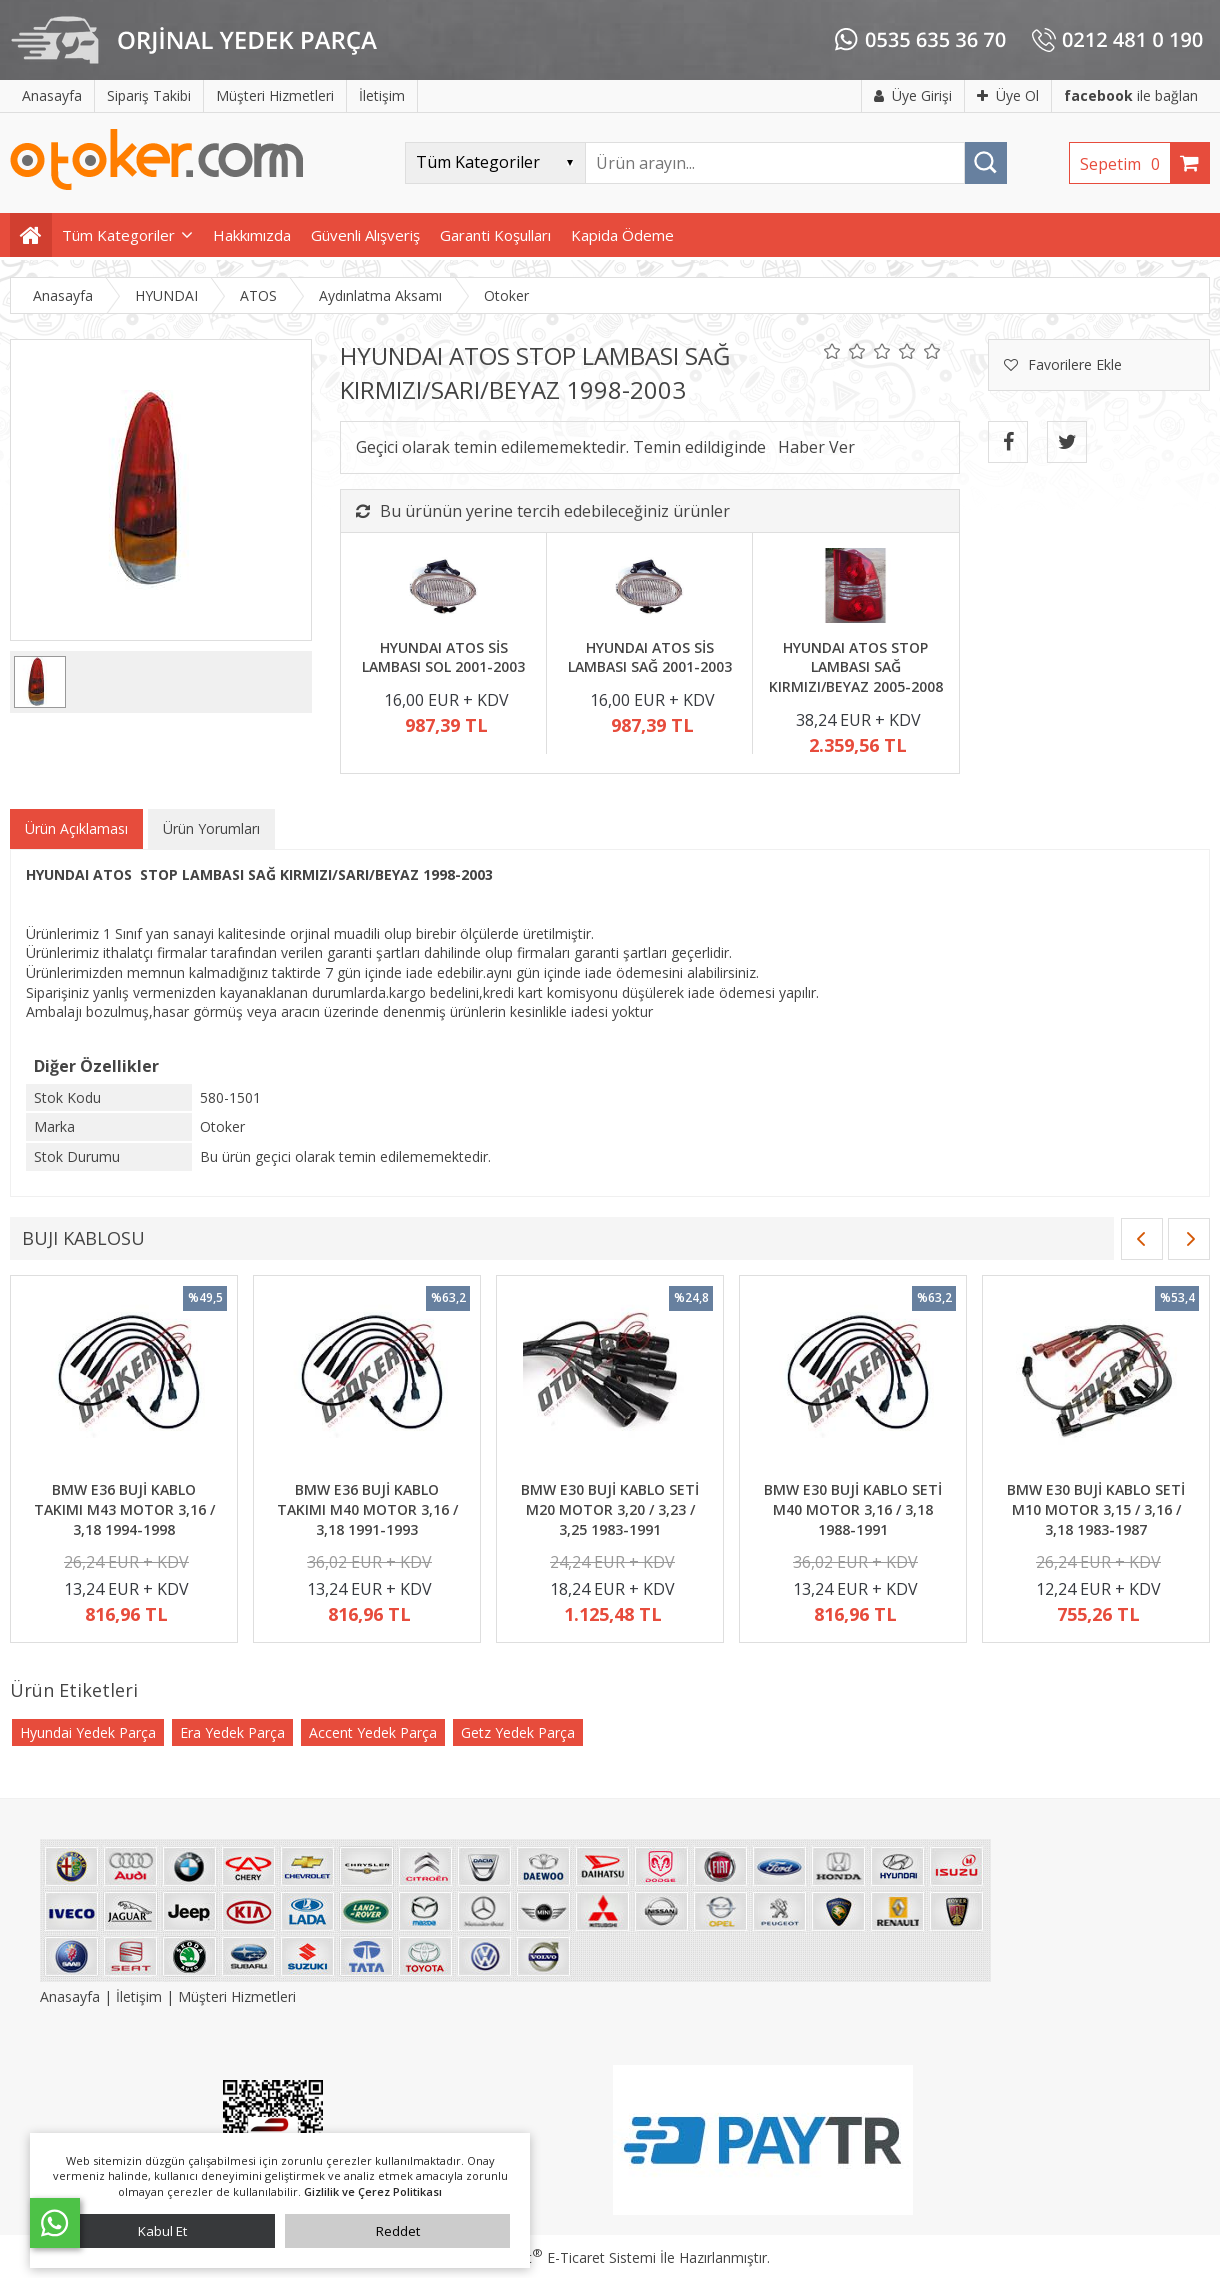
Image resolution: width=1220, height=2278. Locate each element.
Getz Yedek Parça (518, 1732)
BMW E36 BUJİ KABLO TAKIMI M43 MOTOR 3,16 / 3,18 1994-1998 (124, 1509)
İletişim (139, 1996)
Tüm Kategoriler (118, 235)
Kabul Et (162, 2231)
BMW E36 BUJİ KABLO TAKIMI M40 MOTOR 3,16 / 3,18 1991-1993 (367, 1509)
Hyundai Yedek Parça (88, 1732)
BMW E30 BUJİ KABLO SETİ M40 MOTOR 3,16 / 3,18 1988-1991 (853, 1509)
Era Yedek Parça (232, 1732)
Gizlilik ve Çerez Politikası (373, 2191)
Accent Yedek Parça (373, 1732)
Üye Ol (1008, 95)
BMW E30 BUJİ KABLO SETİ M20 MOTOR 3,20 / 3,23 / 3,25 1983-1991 (610, 1509)
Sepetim (1125, 164)
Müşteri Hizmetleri (237, 1996)
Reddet (398, 2231)
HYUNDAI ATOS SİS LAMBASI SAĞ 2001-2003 (650, 657)
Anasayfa (72, 1996)
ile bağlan (1131, 95)
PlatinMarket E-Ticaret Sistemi (553, 2257)
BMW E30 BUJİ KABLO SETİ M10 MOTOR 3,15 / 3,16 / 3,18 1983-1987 (1096, 1509)
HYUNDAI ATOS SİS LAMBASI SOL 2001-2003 (443, 657)
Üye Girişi (913, 95)
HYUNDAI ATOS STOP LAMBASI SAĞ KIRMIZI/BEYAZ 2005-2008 (856, 667)
